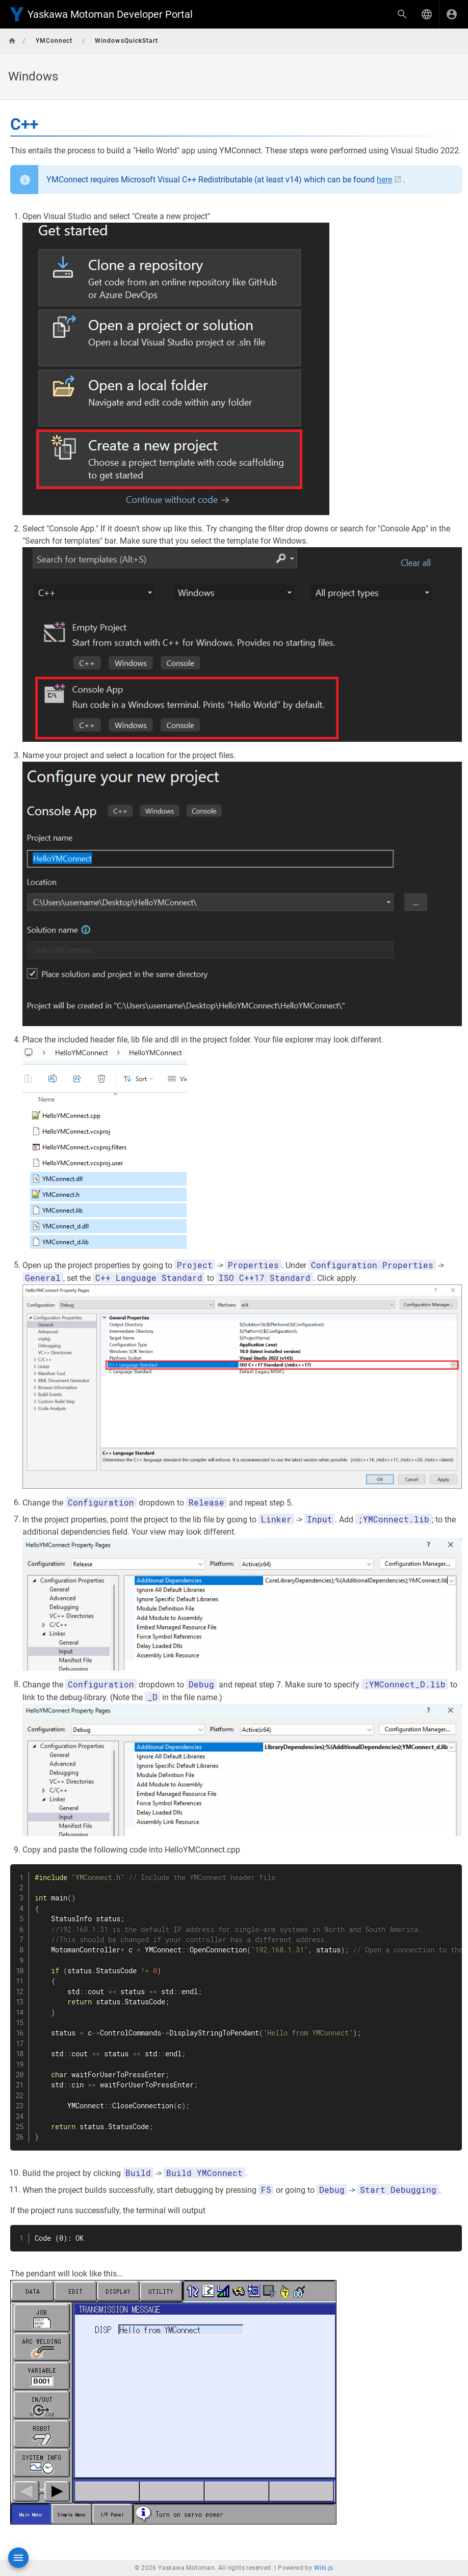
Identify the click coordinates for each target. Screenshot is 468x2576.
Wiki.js (323, 2567)
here (384, 179)
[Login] (451, 14)
